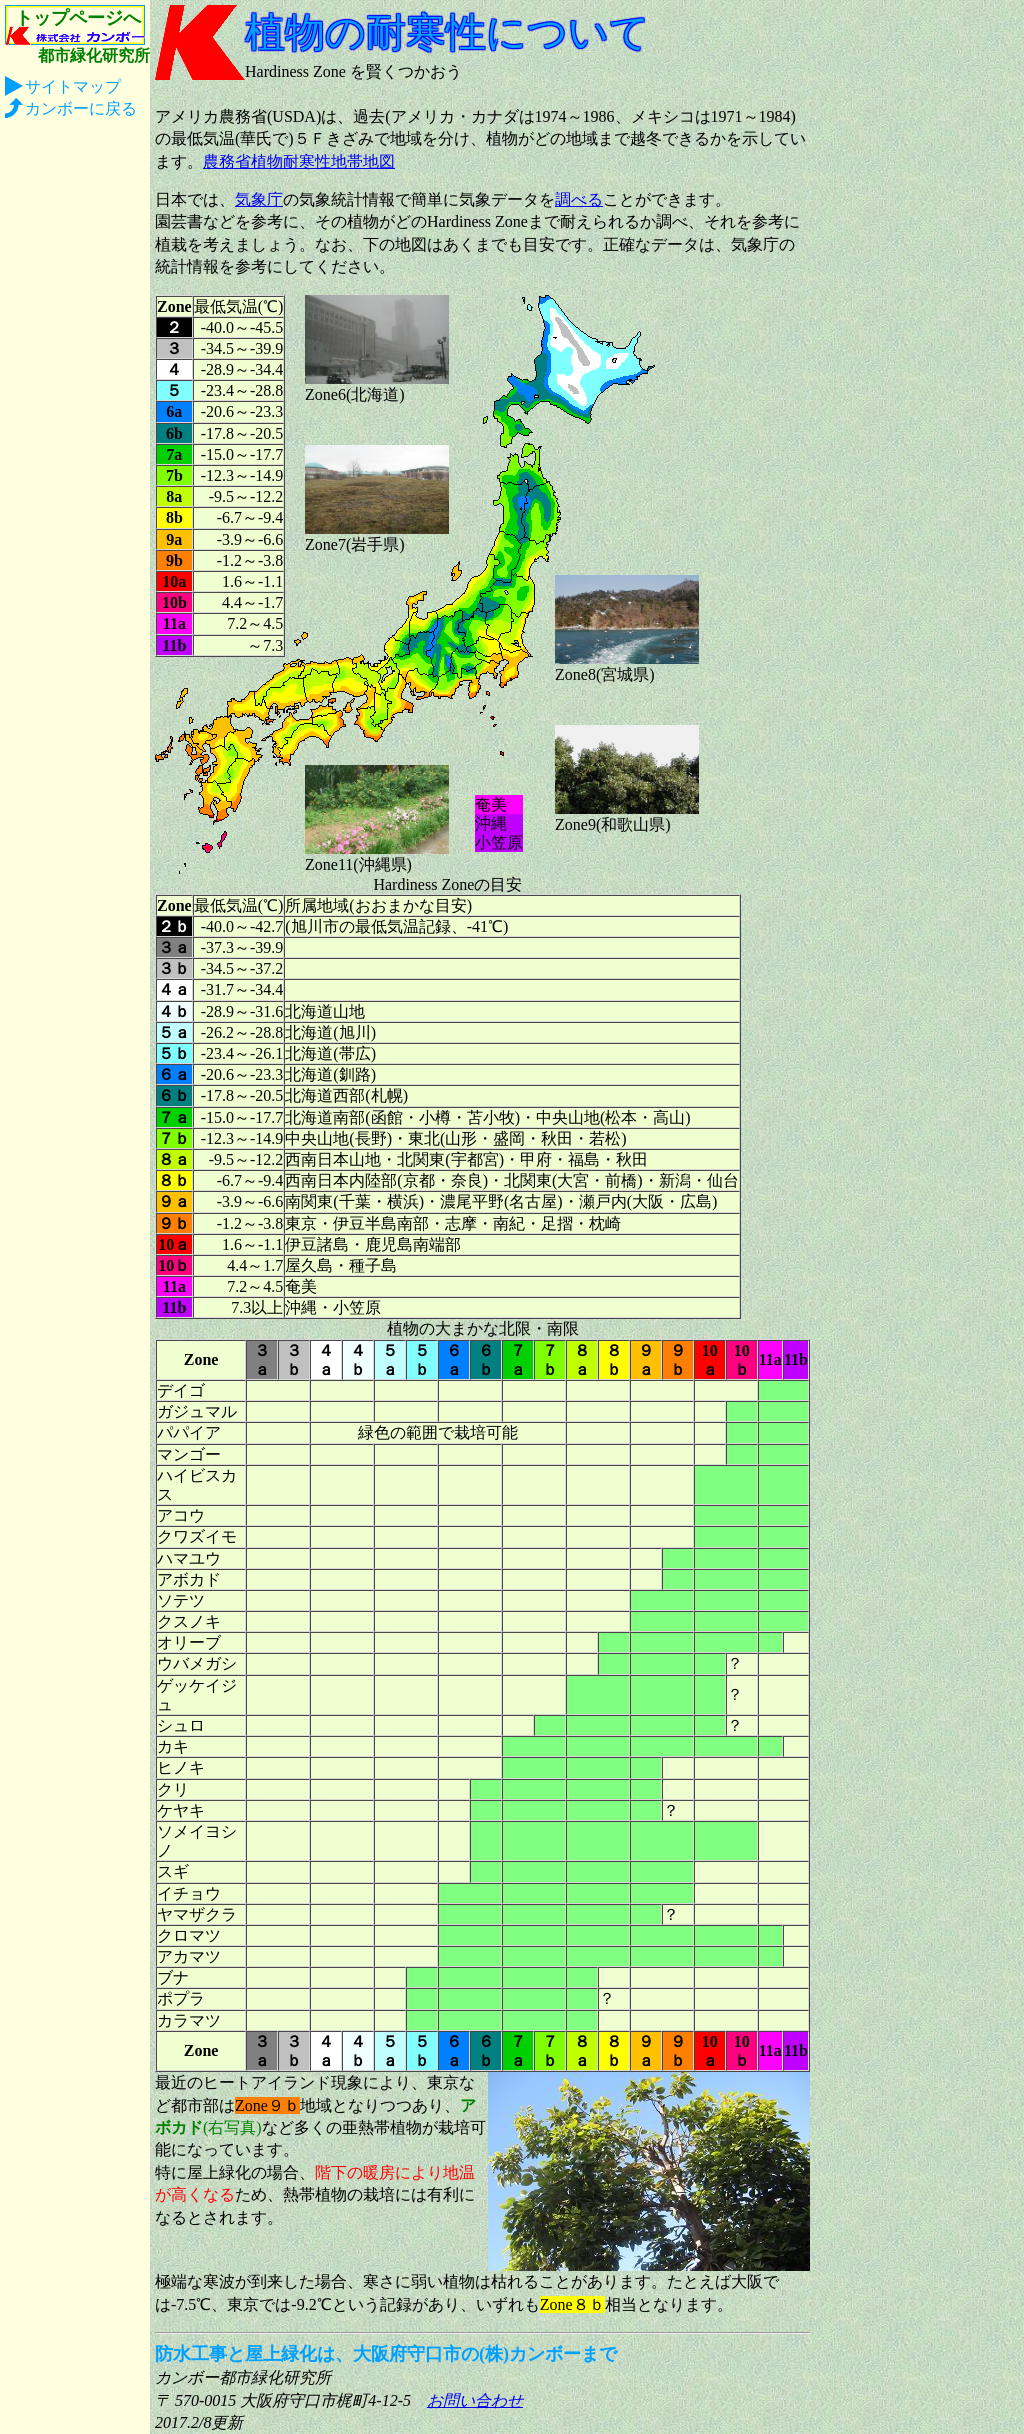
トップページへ (78, 18)
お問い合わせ (475, 2400)
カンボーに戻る (81, 108)
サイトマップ (73, 86)
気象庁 (259, 199)
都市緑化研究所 (94, 55)
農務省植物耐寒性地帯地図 (299, 161)
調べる (579, 199)
